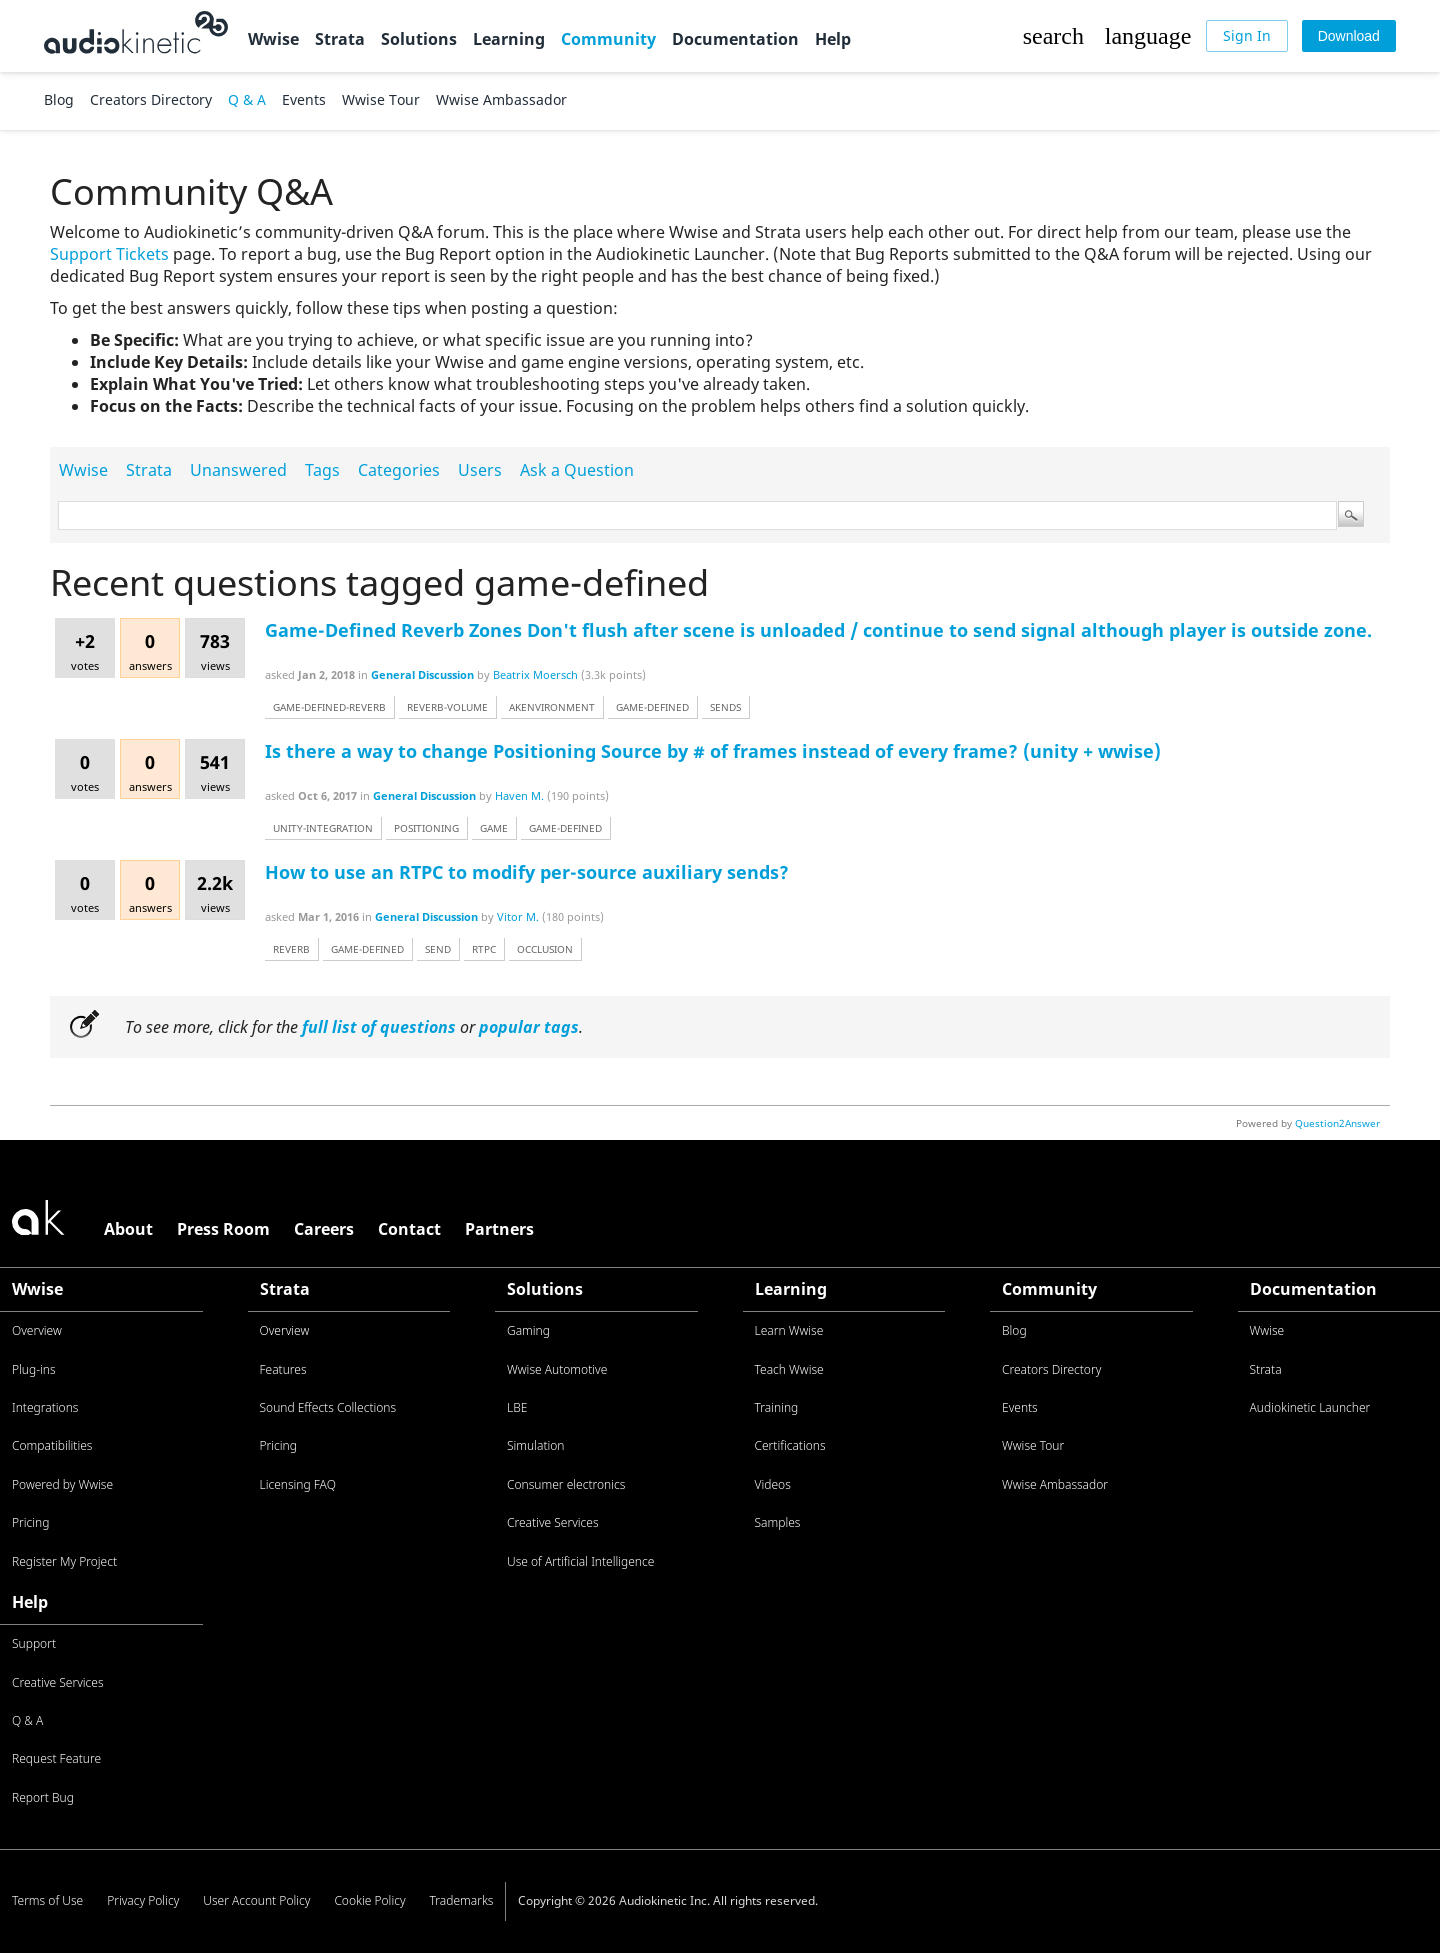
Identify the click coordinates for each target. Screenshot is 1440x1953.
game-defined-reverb (329, 707)
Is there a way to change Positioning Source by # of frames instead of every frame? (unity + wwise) (713, 751)
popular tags (529, 1027)
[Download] (1349, 36)
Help (833, 39)
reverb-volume (447, 707)
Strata (340, 39)
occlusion (545, 949)
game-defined (652, 707)
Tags (322, 470)
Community (608, 39)
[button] (1053, 36)
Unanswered (238, 470)
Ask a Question (577, 470)
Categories (399, 470)
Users (480, 470)
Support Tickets (109, 254)
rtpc (484, 949)
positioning (426, 828)
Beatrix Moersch (535, 674)
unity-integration (323, 828)
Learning (509, 39)
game (494, 828)
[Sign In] (1247, 36)
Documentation (735, 39)
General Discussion (422, 674)
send (438, 949)
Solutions (419, 39)
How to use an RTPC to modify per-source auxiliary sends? (527, 872)
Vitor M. (518, 916)
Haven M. (519, 795)
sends (725, 707)
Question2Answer (1337, 1123)
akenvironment (552, 707)
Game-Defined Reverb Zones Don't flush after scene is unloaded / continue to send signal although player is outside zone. (818, 630)
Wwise (273, 39)
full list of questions (379, 1027)
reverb (291, 949)
